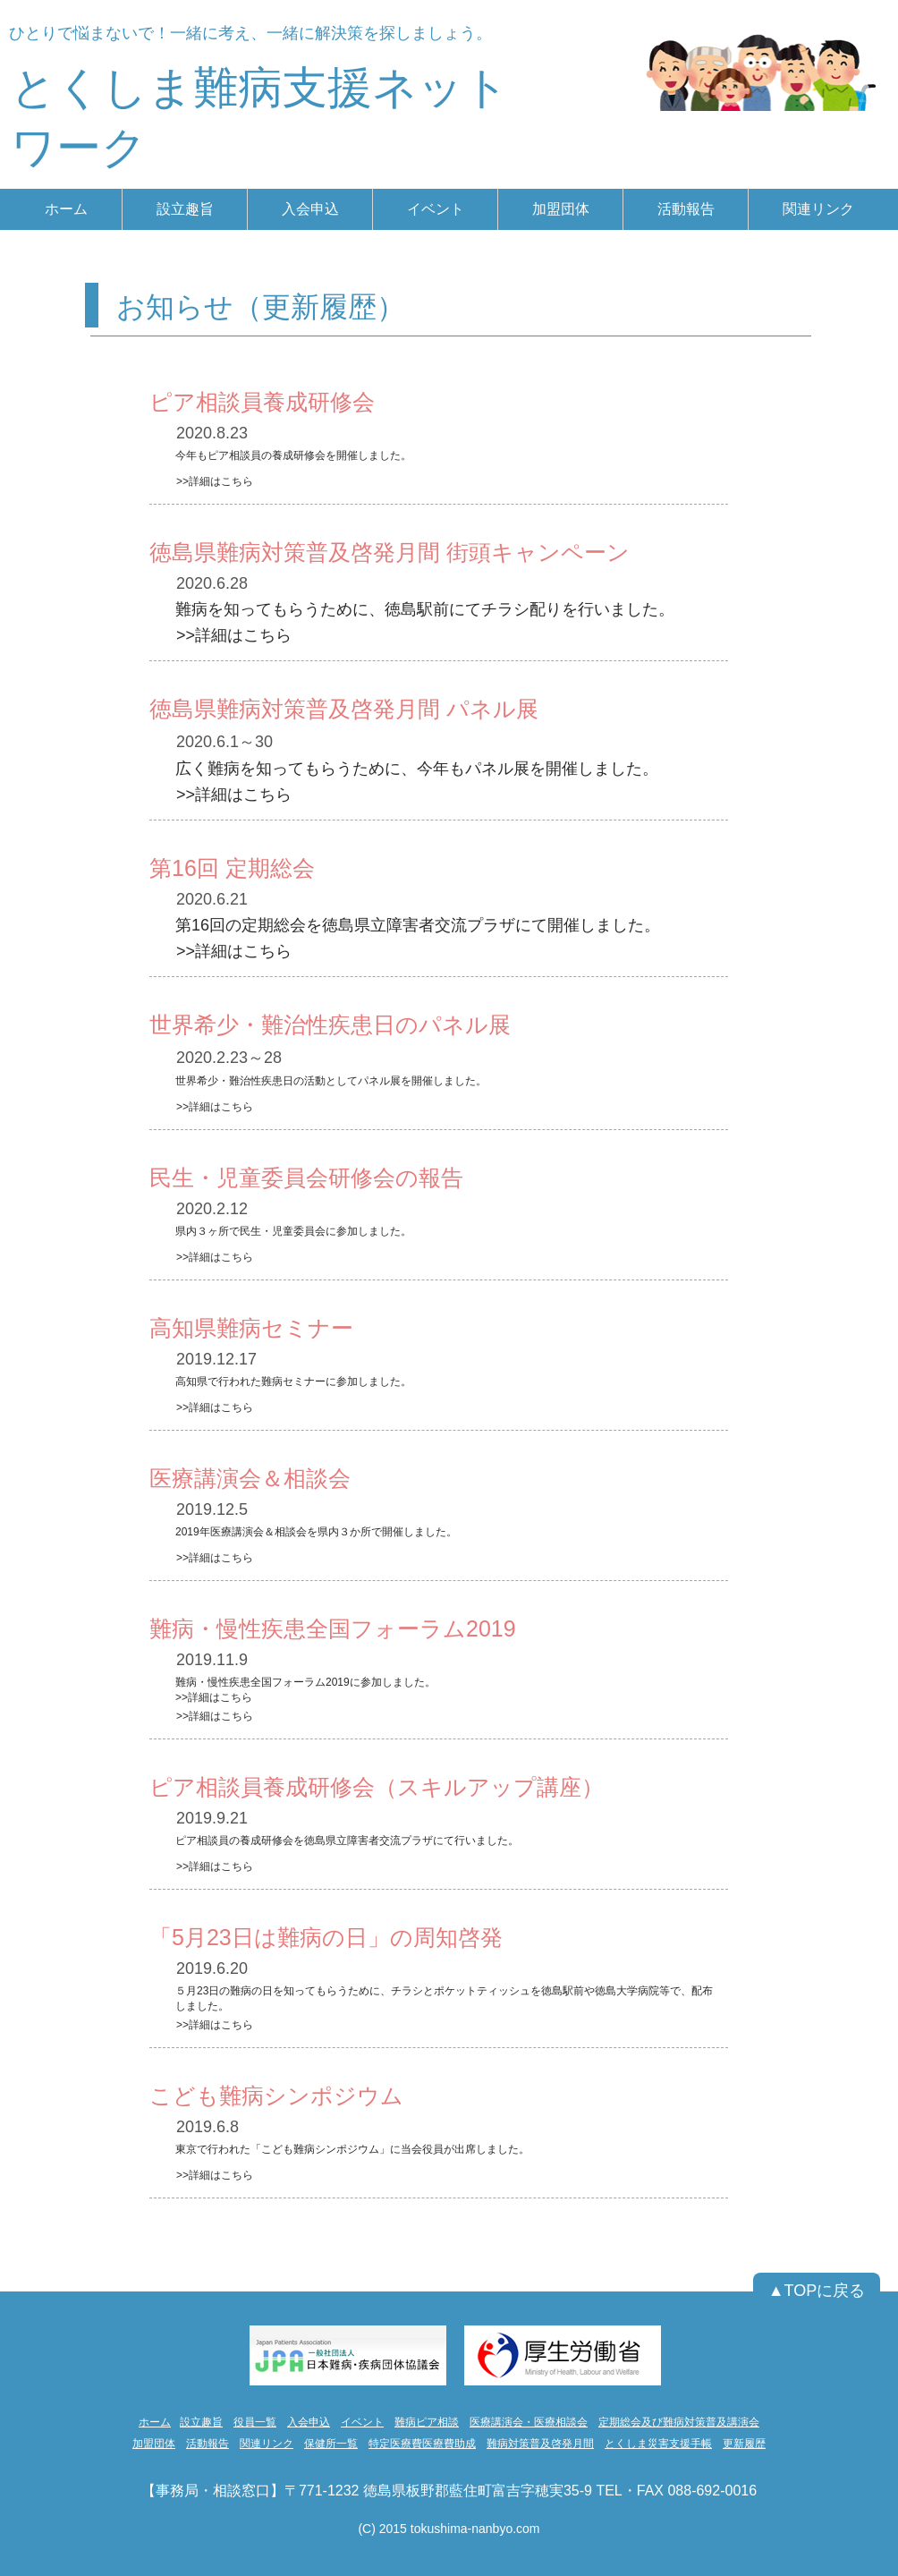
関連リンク (266, 2443)
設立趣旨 (201, 2422)
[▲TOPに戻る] (816, 2291)
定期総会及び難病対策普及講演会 (678, 2422)
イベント (362, 2422)
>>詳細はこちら (214, 481)
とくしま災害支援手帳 (658, 2443)
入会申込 (308, 2422)
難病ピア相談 (426, 2422)
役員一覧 (254, 2422)
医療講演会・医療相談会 (529, 2422)
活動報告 (207, 2443)
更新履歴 (744, 2443)
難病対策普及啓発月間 (540, 2443)
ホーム (155, 2422)
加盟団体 (153, 2443)
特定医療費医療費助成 (422, 2443)
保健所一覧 (331, 2443)
